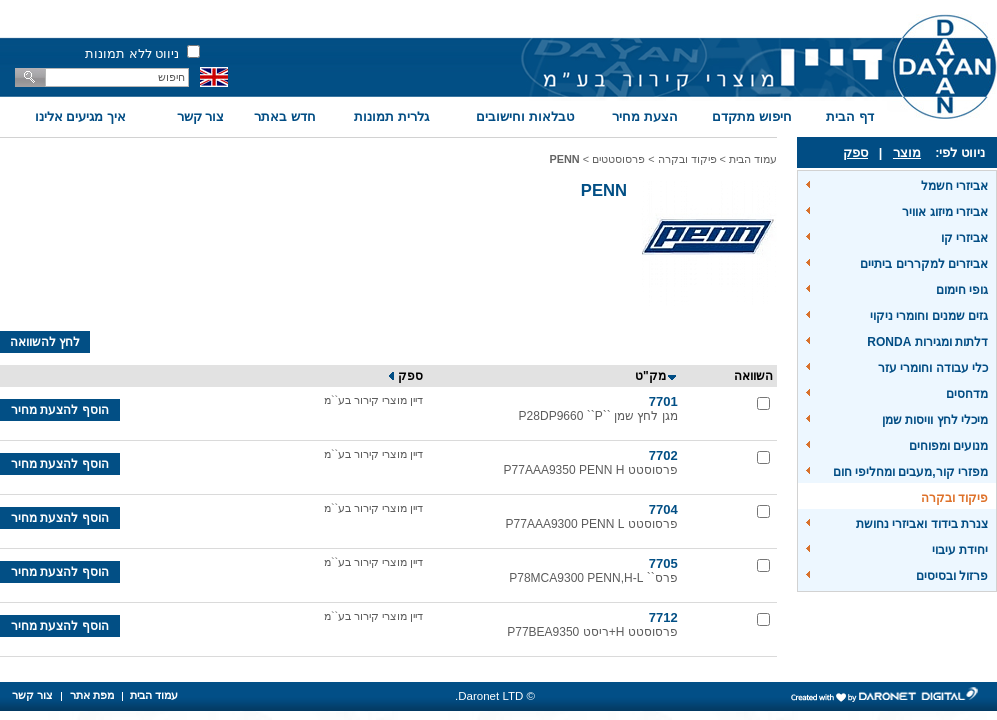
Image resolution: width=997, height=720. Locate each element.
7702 (663, 455)
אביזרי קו (964, 238)
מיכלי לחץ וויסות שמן (935, 420)
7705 (663, 563)
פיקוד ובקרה (954, 498)
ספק (855, 152)
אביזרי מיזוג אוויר (945, 212)
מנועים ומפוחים (948, 446)
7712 (663, 617)
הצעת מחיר (645, 116)
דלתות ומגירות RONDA (927, 342)
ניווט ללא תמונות (132, 53)
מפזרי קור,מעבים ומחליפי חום (910, 472)
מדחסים (967, 394)
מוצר (907, 152)
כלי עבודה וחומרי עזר (933, 368)
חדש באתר (285, 116)
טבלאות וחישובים (525, 116)
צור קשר (201, 116)
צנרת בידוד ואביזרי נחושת (922, 524)
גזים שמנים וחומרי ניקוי (929, 316)
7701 (663, 401)
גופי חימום (962, 290)
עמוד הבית (753, 159)
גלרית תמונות (391, 116)
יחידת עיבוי (960, 550)
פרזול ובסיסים (952, 576)
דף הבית (850, 116)
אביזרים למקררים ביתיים (924, 264)
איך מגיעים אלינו (80, 116)
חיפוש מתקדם (752, 116)
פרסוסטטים (618, 159)
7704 (663, 509)
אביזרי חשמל (954, 186)
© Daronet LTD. (495, 696)
